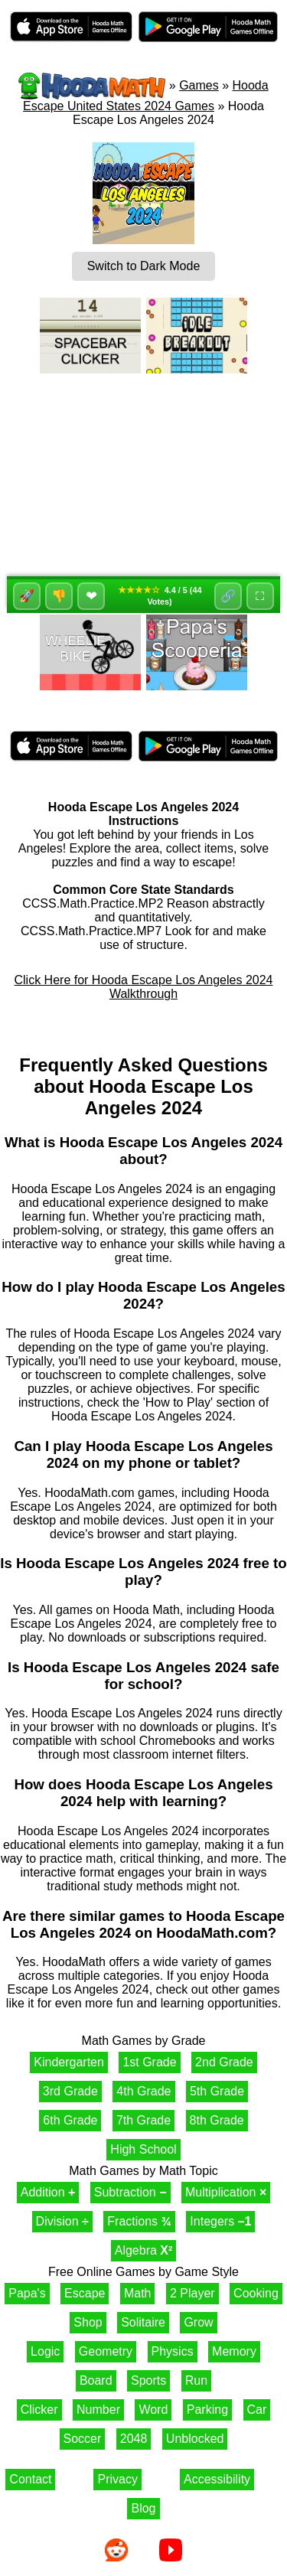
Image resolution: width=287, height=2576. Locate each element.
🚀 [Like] (26, 595)
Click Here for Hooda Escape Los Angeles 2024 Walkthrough (144, 986)
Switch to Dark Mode (144, 265)
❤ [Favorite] (91, 596)
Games (199, 85)
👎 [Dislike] (59, 595)
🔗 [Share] (228, 595)
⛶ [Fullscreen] (260, 595)
